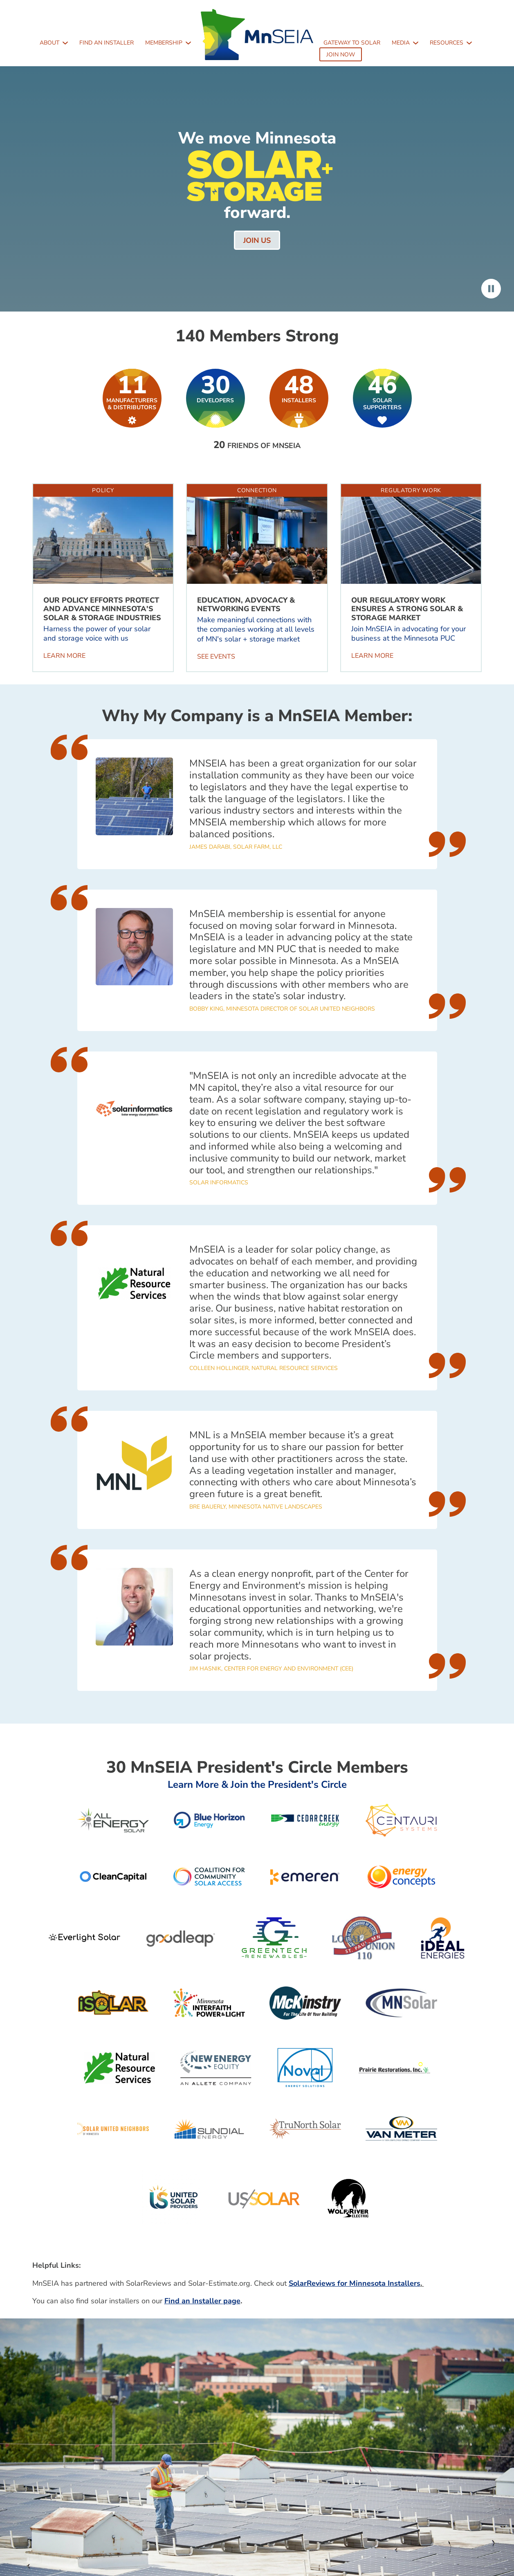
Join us (257, 240)
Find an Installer (106, 43)
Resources (446, 43)
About (49, 43)
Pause (491, 288)
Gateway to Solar (351, 43)
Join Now (340, 54)
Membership (163, 43)
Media (401, 43)
